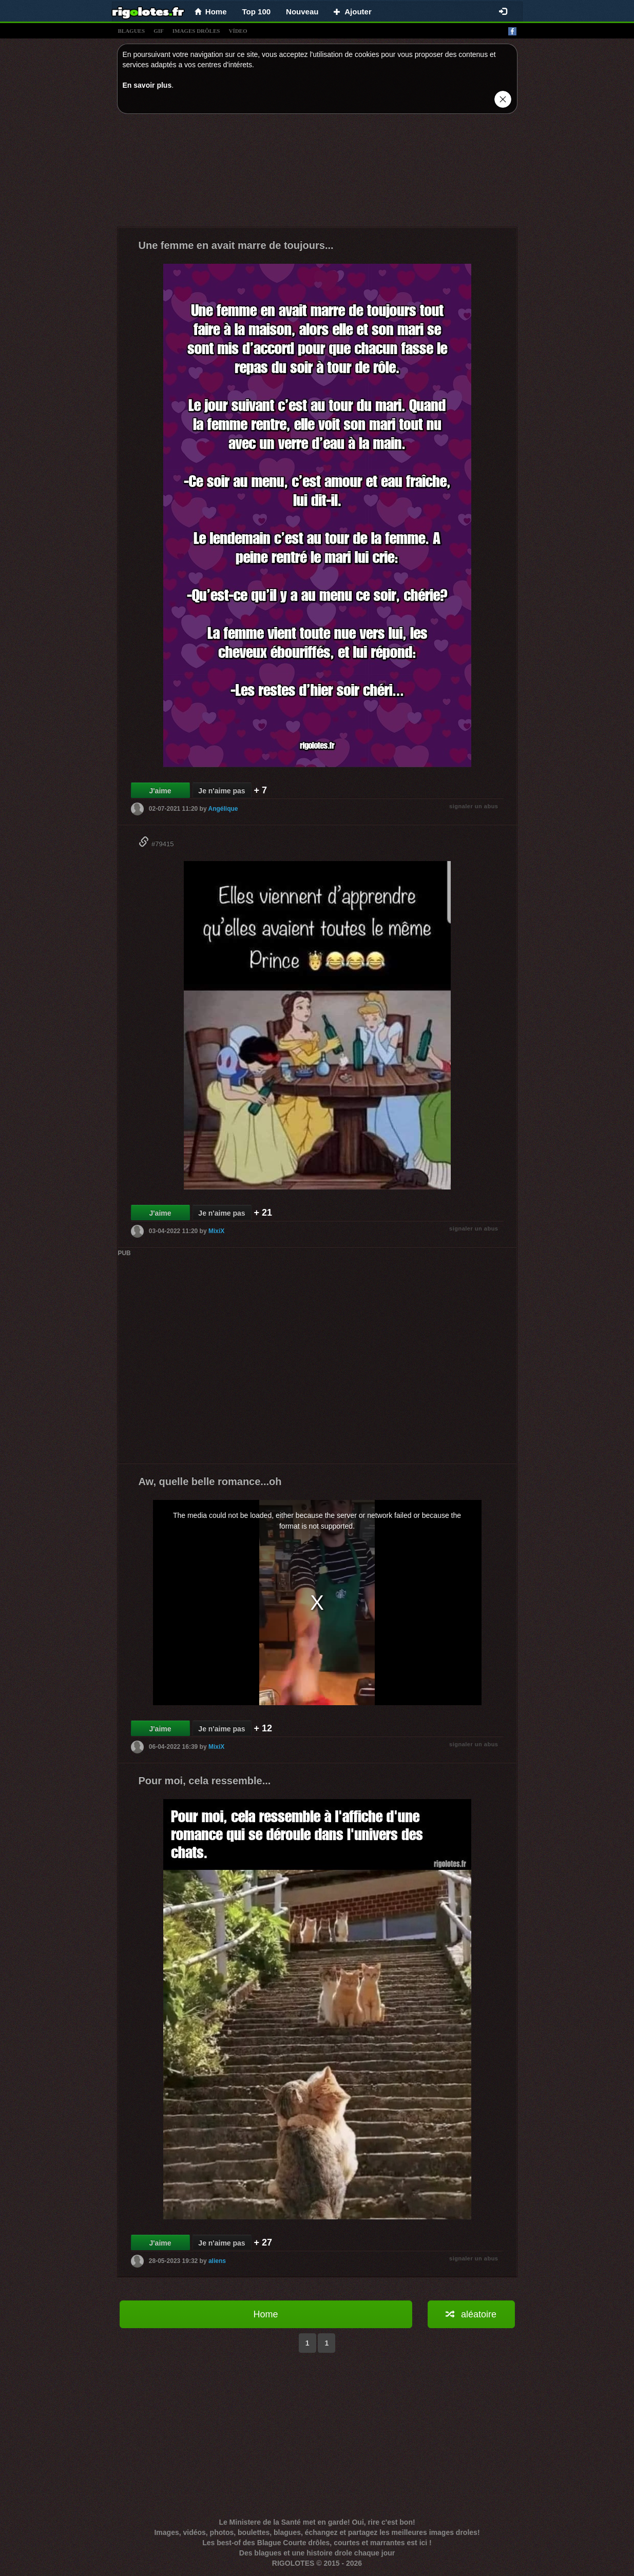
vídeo (237, 31)
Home (265, 2314)
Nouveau (302, 11)
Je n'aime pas (221, 791)
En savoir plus (147, 85)
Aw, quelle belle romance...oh (210, 1481)
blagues (131, 31)
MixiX (216, 1231)
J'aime (160, 791)
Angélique (223, 808)
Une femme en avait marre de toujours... (236, 245)
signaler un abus (473, 806)
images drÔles (196, 31)
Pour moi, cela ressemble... (205, 1780)
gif (158, 31)
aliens (217, 2261)
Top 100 (256, 11)
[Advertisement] (317, 173)
